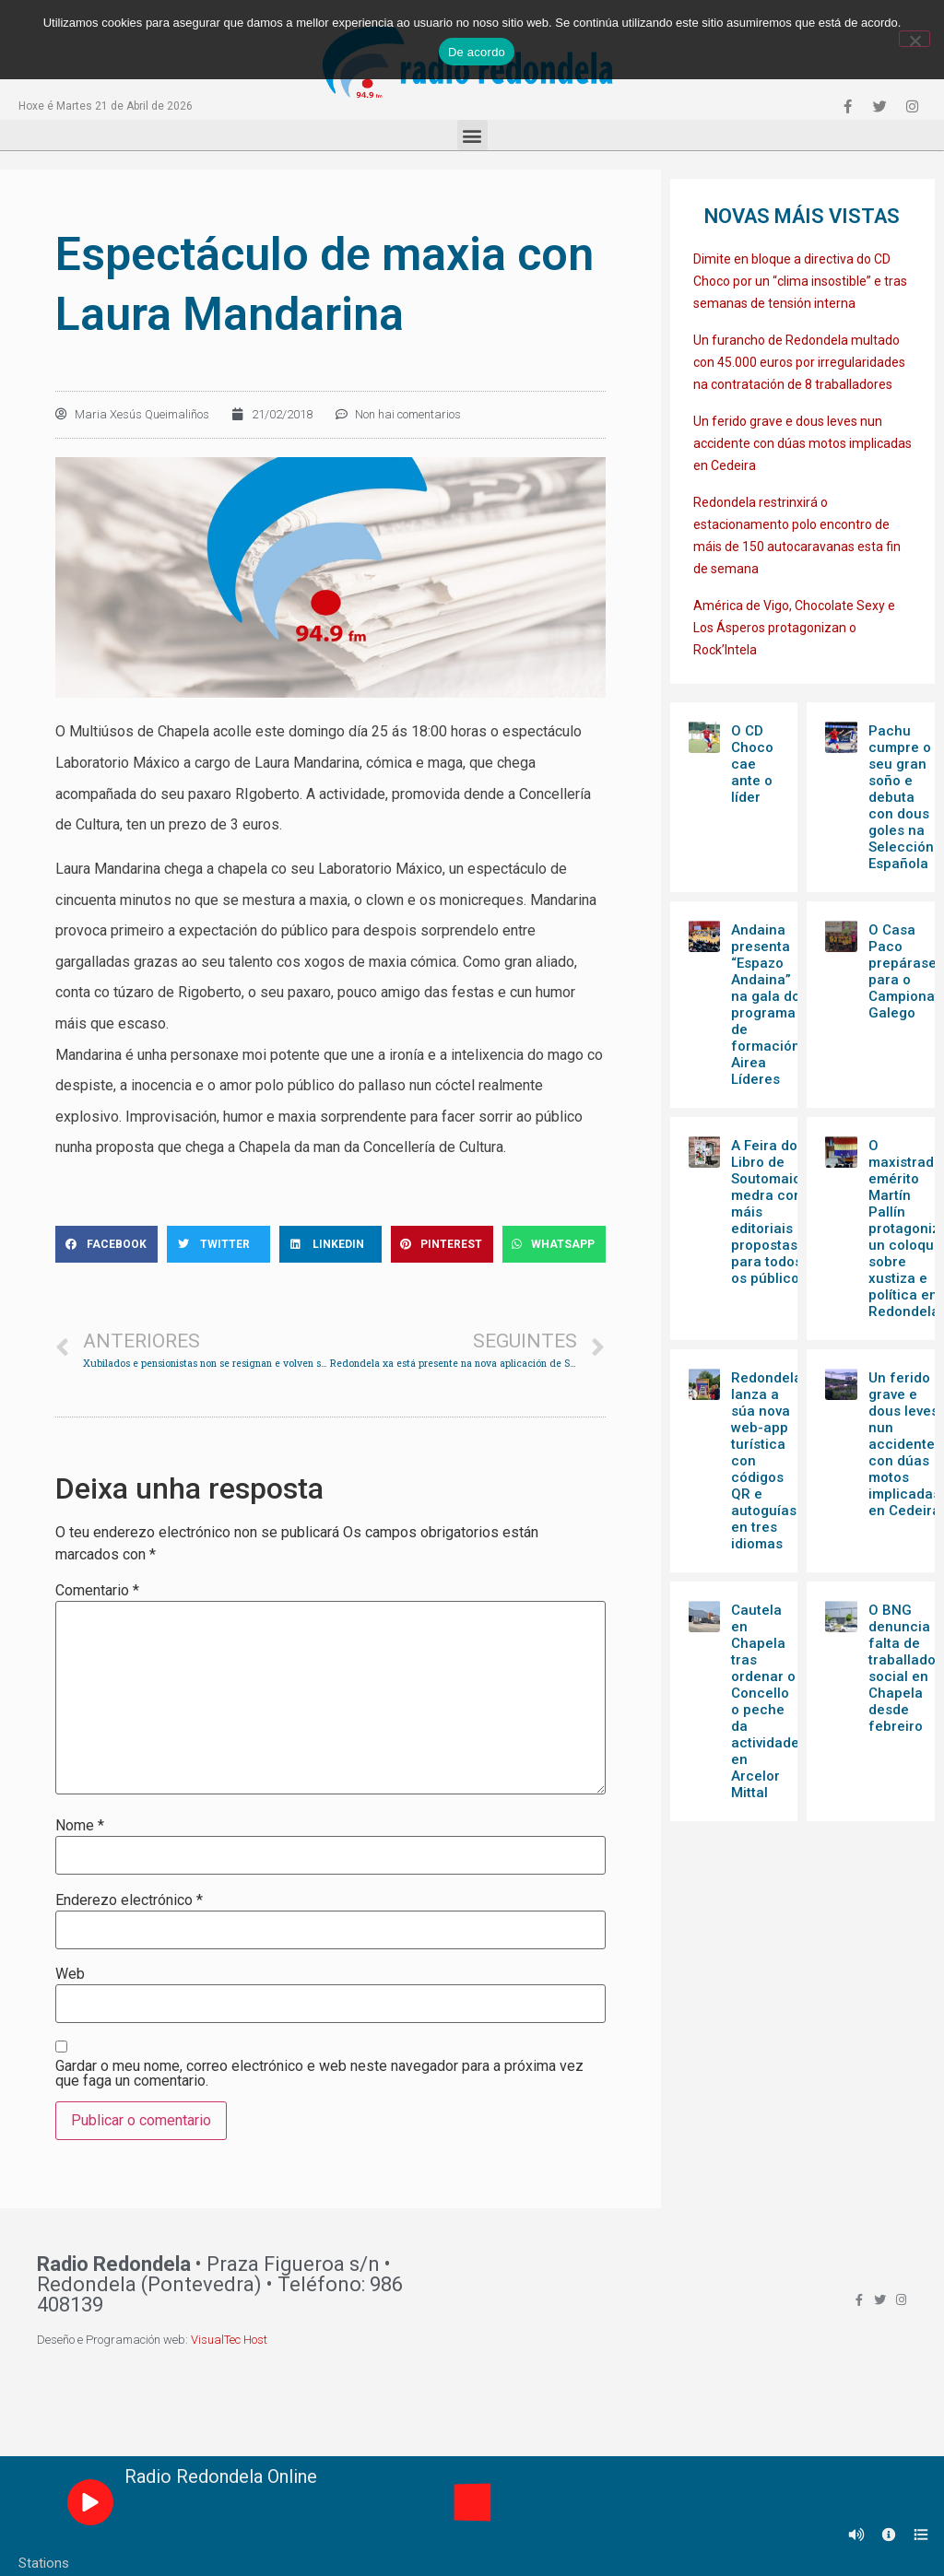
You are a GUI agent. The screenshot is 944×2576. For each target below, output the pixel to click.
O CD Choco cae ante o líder (752, 764)
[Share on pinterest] (442, 1244)
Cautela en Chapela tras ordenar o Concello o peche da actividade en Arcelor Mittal (765, 1701)
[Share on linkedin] (330, 1244)
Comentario (97, 1590)
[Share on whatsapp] (553, 1244)
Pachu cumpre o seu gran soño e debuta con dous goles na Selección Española (901, 797)
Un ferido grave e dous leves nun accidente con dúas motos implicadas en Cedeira (802, 443)
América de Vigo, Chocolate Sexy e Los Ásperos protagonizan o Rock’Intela (794, 627)
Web (70, 1974)
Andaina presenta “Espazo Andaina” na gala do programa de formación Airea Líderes (765, 1005)
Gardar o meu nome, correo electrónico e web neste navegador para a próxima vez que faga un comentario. (319, 2073)
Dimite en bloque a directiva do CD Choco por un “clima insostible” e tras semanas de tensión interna (800, 281)
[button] (472, 135)
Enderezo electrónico (129, 1900)
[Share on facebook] (106, 1244)
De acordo (476, 52)
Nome (79, 1825)
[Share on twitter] (218, 1244)
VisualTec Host (229, 2340)
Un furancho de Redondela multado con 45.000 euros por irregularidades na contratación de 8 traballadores (799, 362)
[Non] (914, 38)
